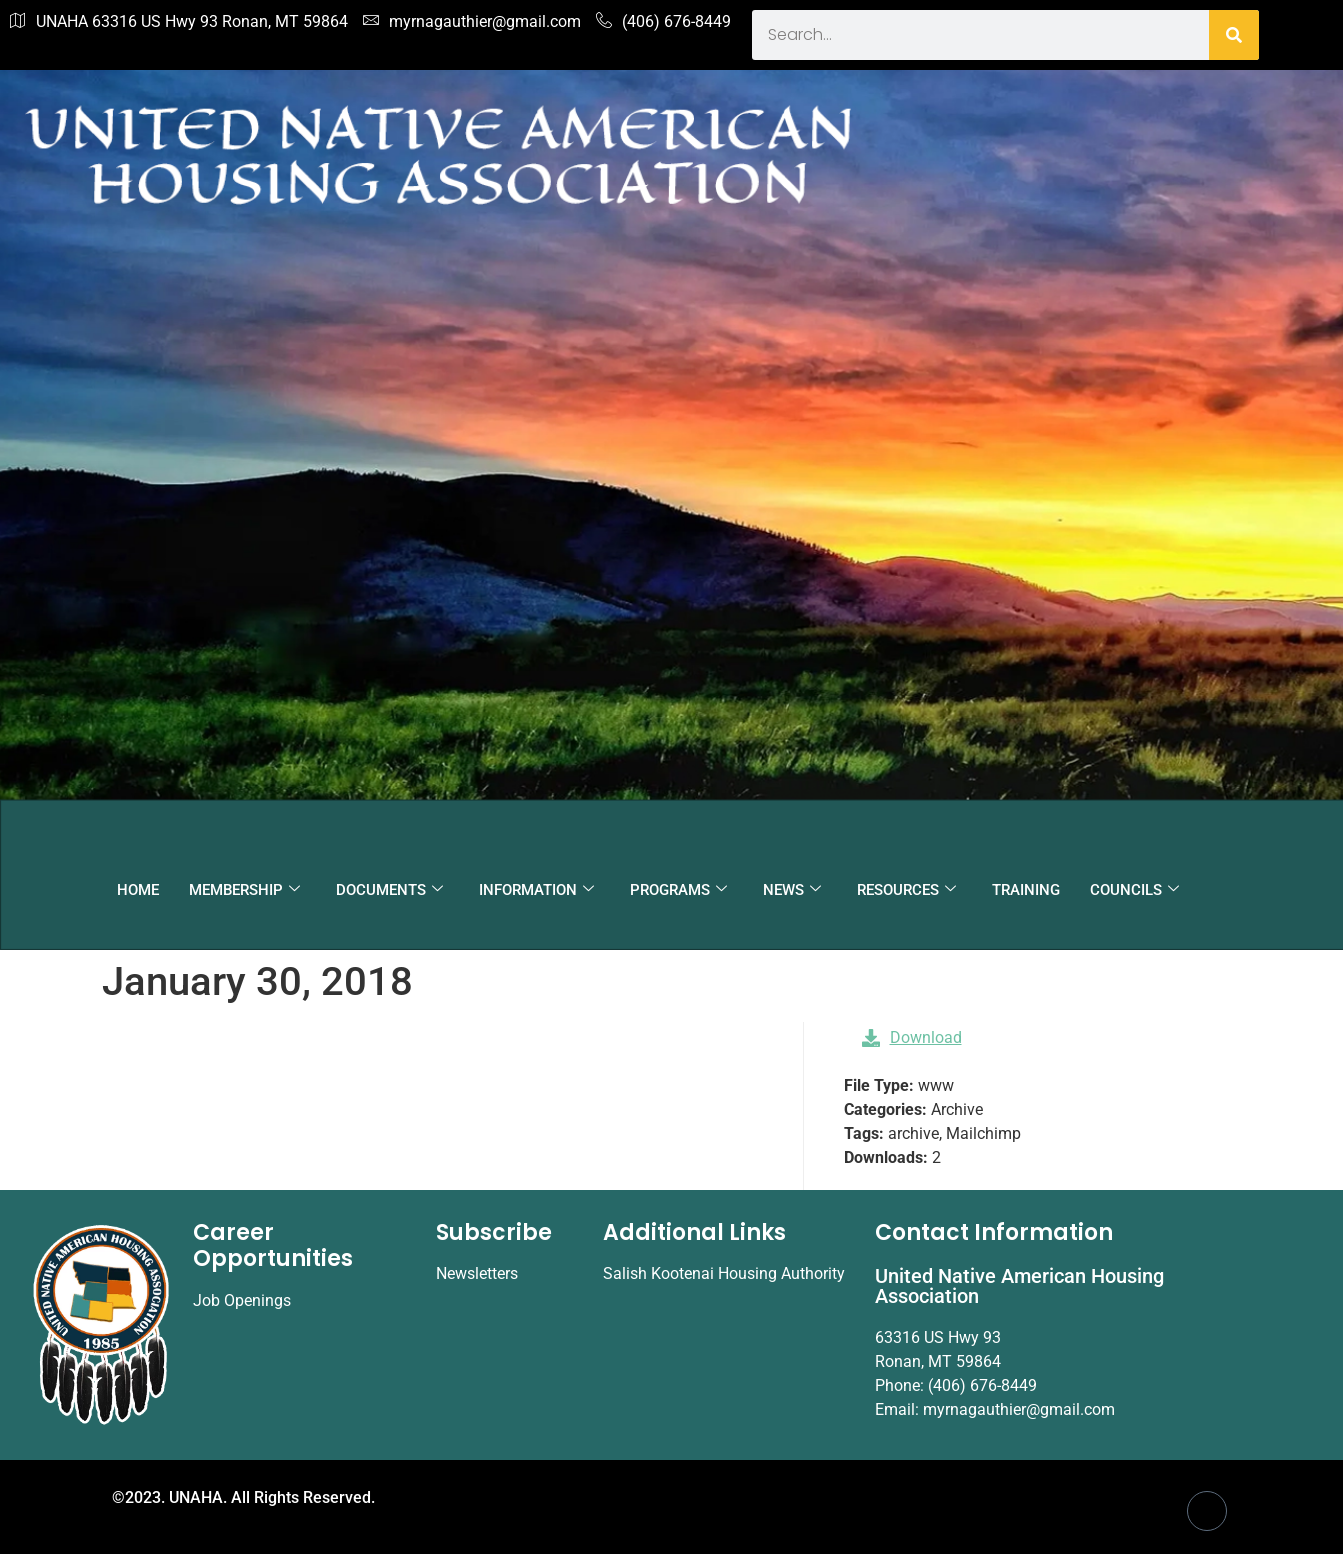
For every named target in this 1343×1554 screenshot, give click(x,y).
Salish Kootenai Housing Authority (724, 1273)
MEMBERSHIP (244, 890)
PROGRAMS (678, 890)
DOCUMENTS (389, 890)
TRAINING (1026, 890)
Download (912, 1037)
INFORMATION (536, 890)
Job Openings (242, 1300)
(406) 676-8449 (663, 22)
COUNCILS (1134, 890)
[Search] (1234, 35)
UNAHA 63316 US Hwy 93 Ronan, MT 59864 (179, 22)
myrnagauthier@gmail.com (472, 22)
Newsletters (477, 1273)
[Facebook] (1207, 1511)
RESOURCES (906, 890)
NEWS (792, 890)
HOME (138, 890)
